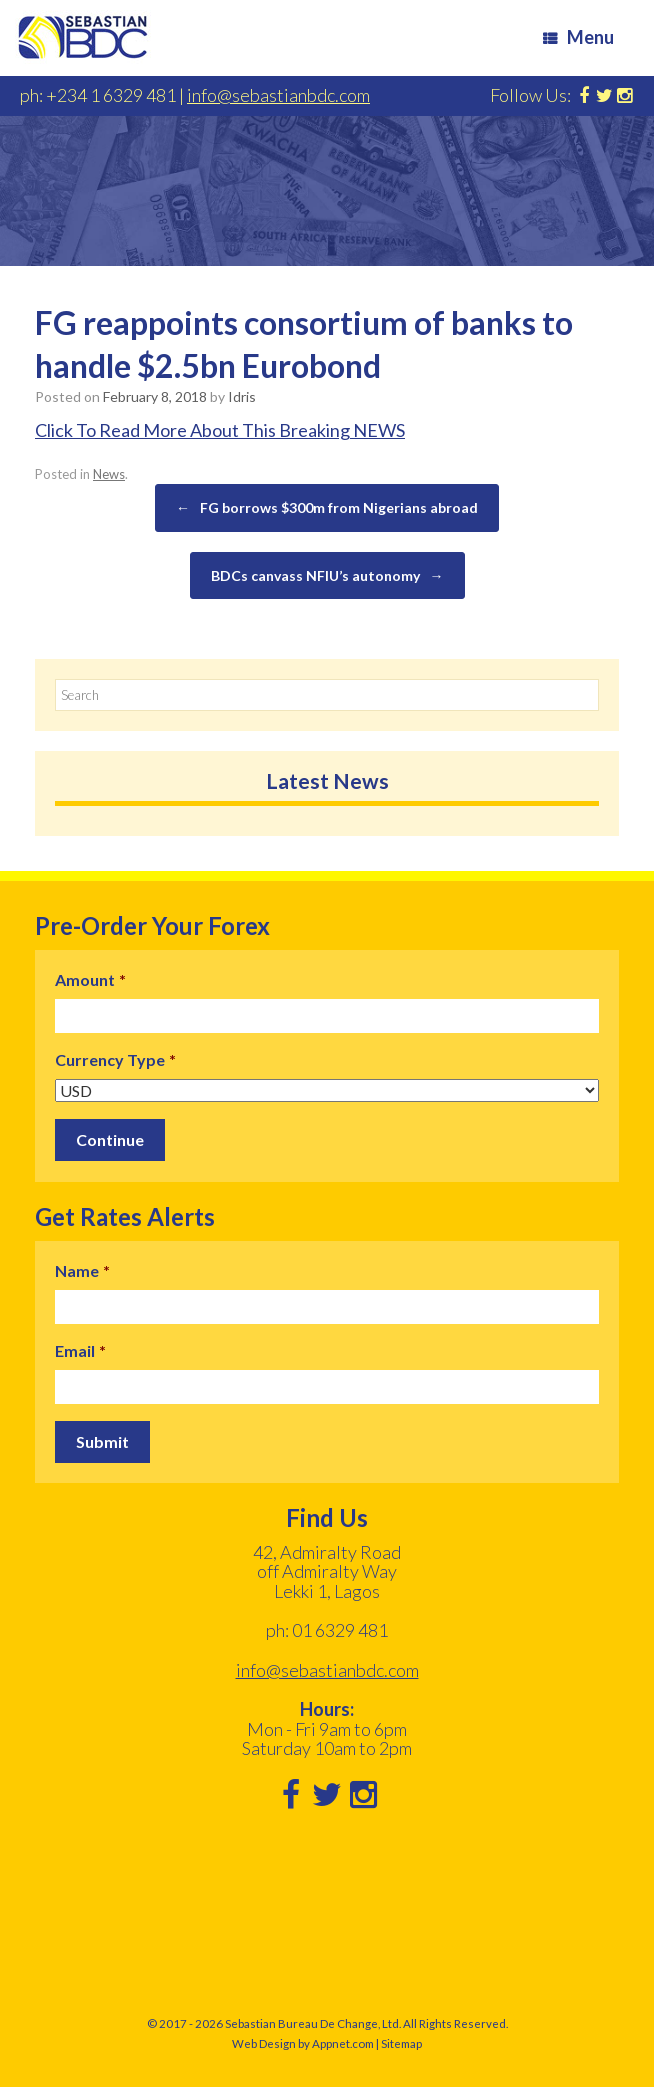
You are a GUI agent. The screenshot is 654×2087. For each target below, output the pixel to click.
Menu (578, 37)
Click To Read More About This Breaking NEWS (220, 430)
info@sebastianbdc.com (278, 95)
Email (80, 1349)
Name (82, 1269)
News (109, 474)
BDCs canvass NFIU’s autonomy (327, 576)
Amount (90, 979)
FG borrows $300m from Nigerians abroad (327, 508)
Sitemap (401, 2041)
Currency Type (115, 1059)
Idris (242, 396)
